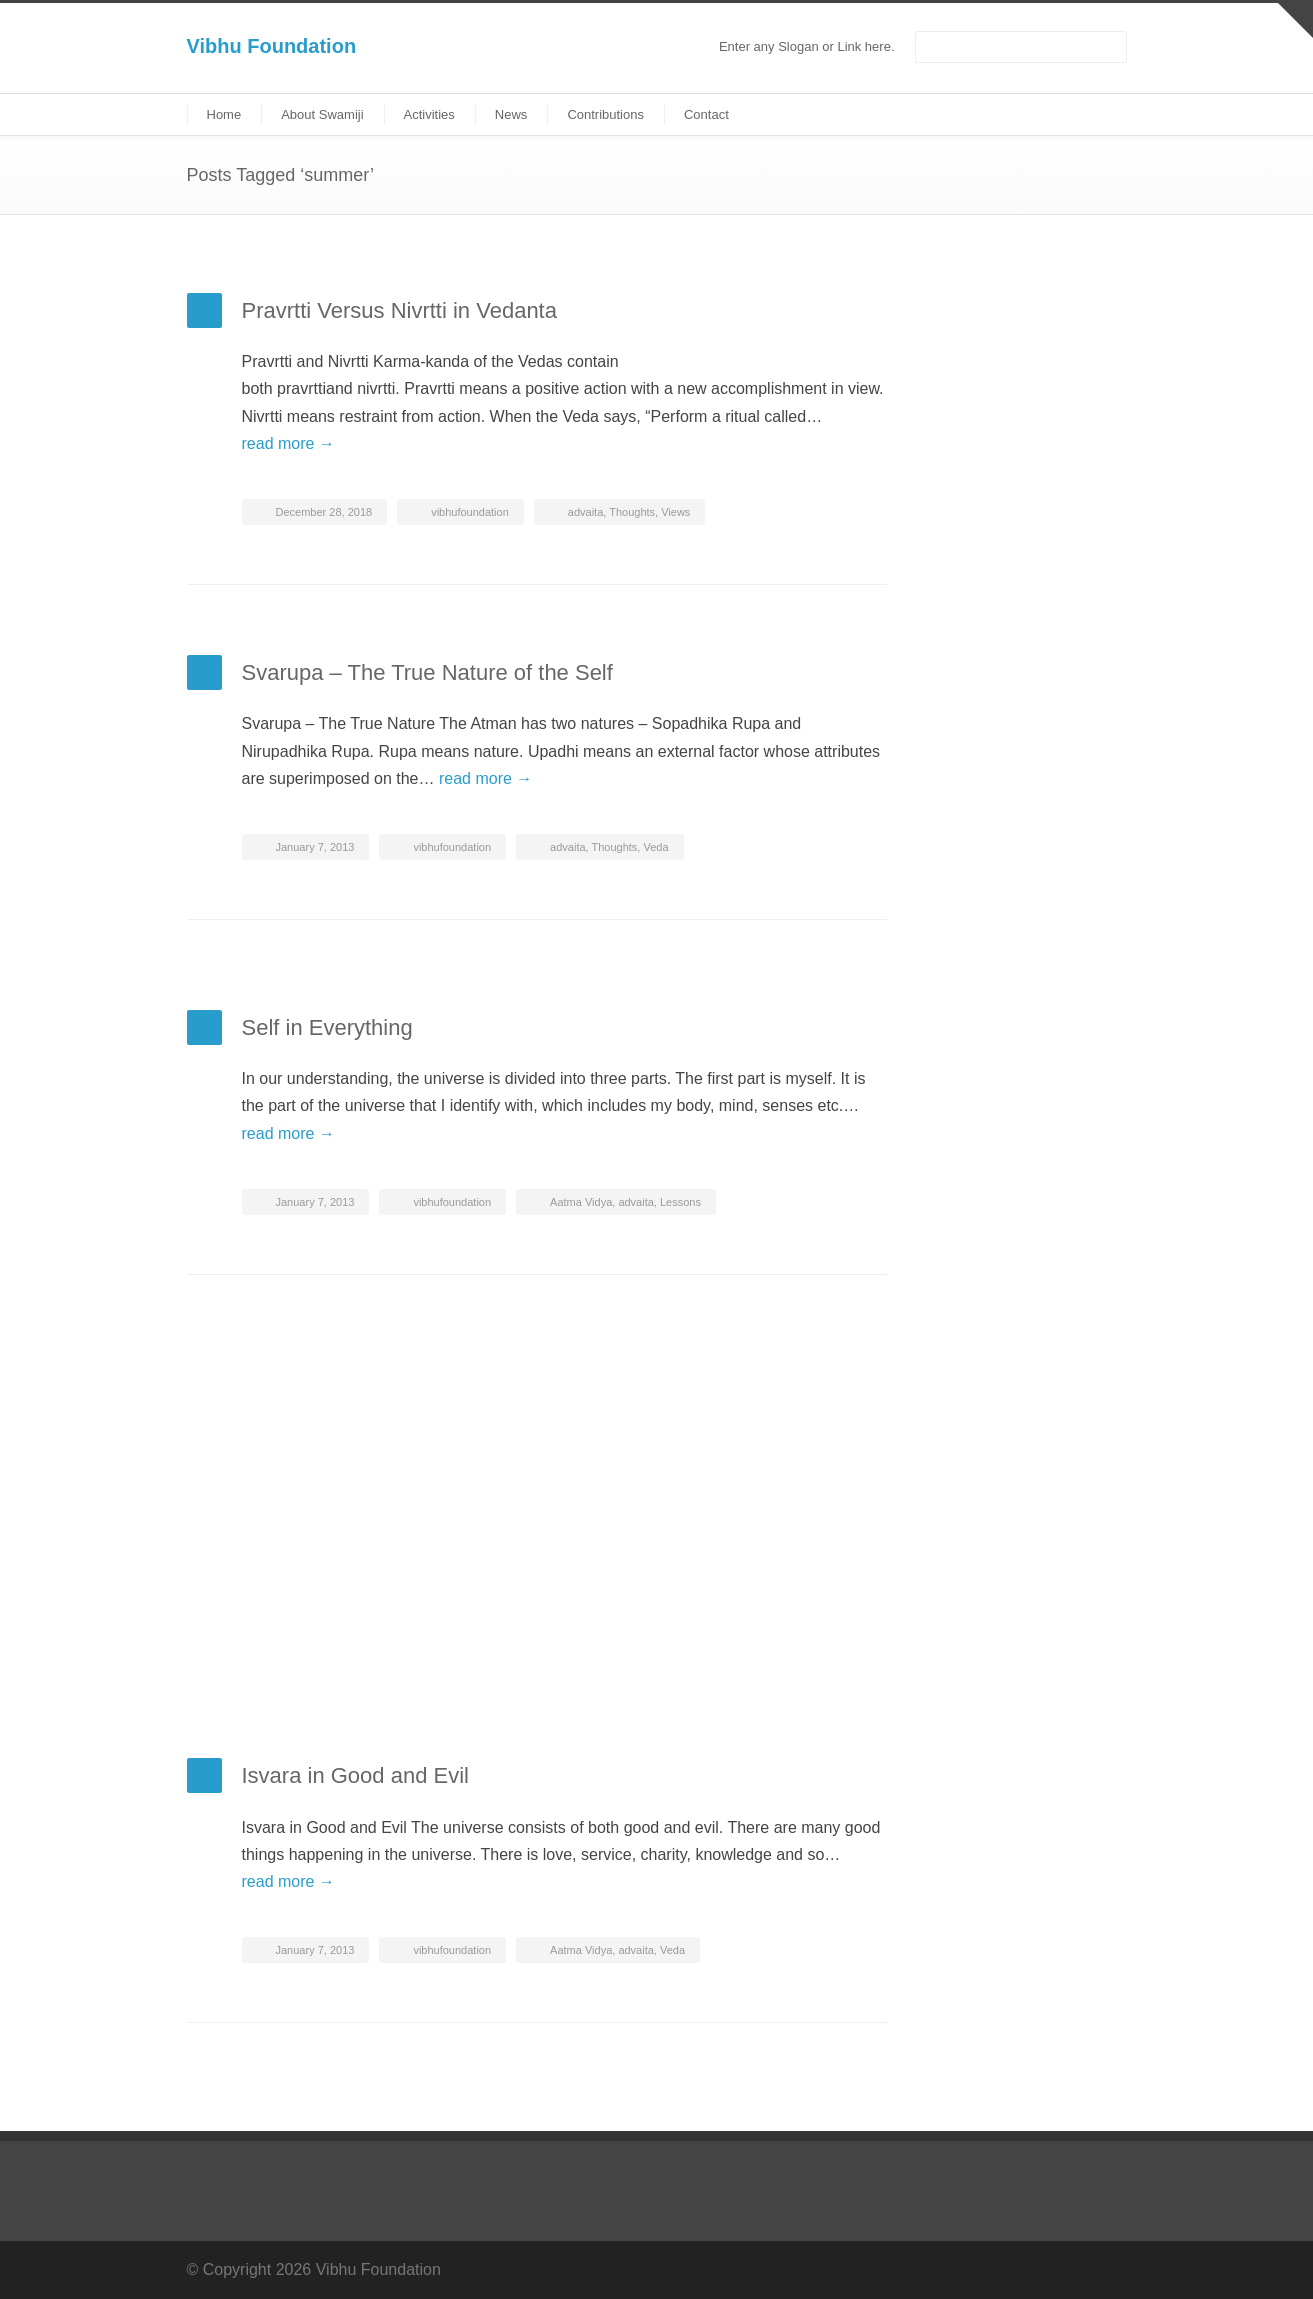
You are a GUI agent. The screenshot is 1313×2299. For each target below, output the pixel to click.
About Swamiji (322, 114)
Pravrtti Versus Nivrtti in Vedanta (399, 310)
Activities (429, 114)
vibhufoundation (470, 512)
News (511, 114)
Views (675, 512)
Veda (655, 847)
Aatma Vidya (581, 1202)
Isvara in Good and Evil (355, 1775)
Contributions (605, 114)
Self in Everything (327, 1027)
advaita (585, 512)
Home (224, 114)
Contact (706, 114)
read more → (288, 443)
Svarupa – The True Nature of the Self (427, 672)
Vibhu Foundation (272, 46)
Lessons (680, 1202)
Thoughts (632, 512)
